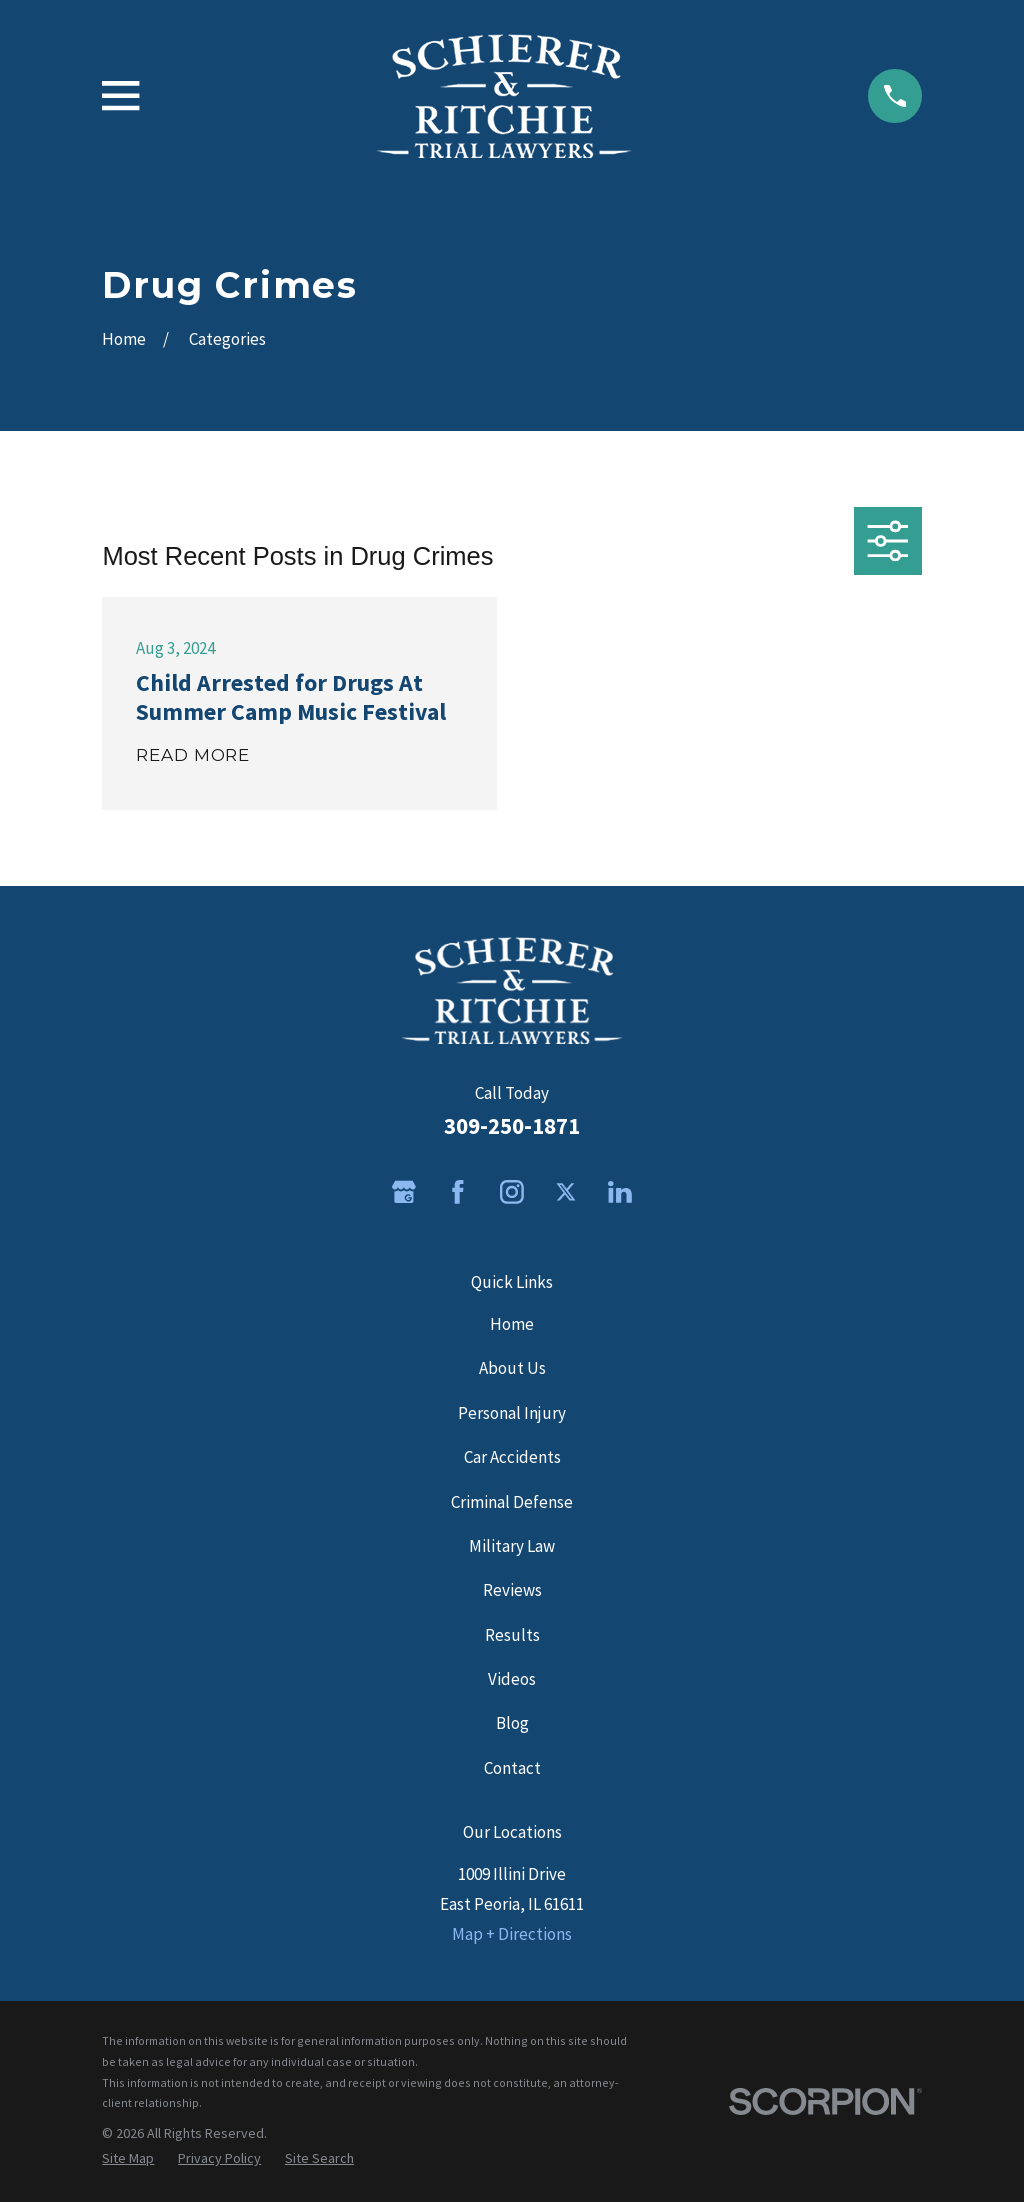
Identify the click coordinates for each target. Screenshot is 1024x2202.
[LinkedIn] (620, 1192)
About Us (512, 1368)
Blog (512, 1723)
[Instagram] (512, 1192)
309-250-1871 (512, 1126)
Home (512, 1324)
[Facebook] (458, 1192)
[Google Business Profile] (404, 1192)
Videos (512, 1679)
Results (512, 1635)
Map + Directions (512, 1934)
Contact (512, 1768)
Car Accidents (512, 1457)
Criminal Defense (512, 1502)
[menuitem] (128, 2158)
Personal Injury (512, 1413)
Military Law (512, 1546)
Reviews (512, 1590)
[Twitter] (566, 1192)
